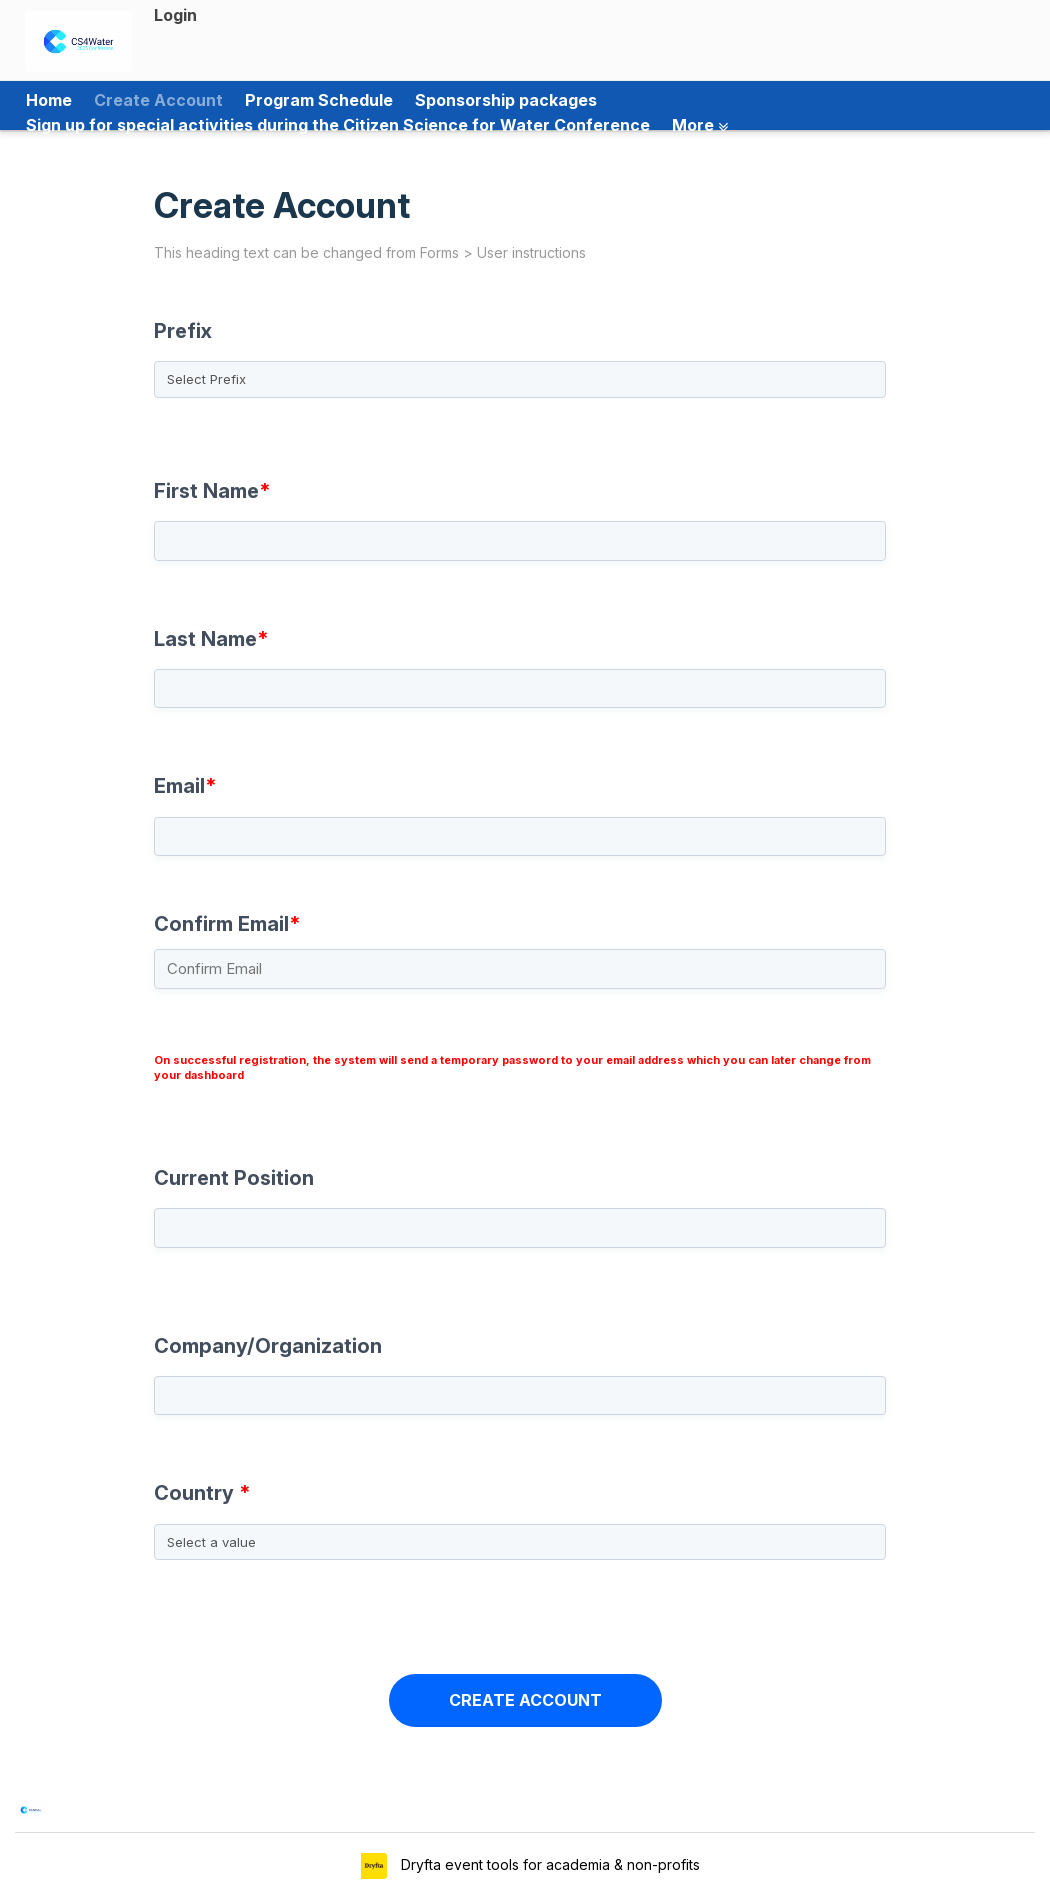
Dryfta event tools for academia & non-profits (548, 1864)
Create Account (158, 100)
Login (175, 15)
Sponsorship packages (506, 100)
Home (49, 100)
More (700, 125)
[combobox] (525, 1527)
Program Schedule (319, 100)
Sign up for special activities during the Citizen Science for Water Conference (338, 125)
